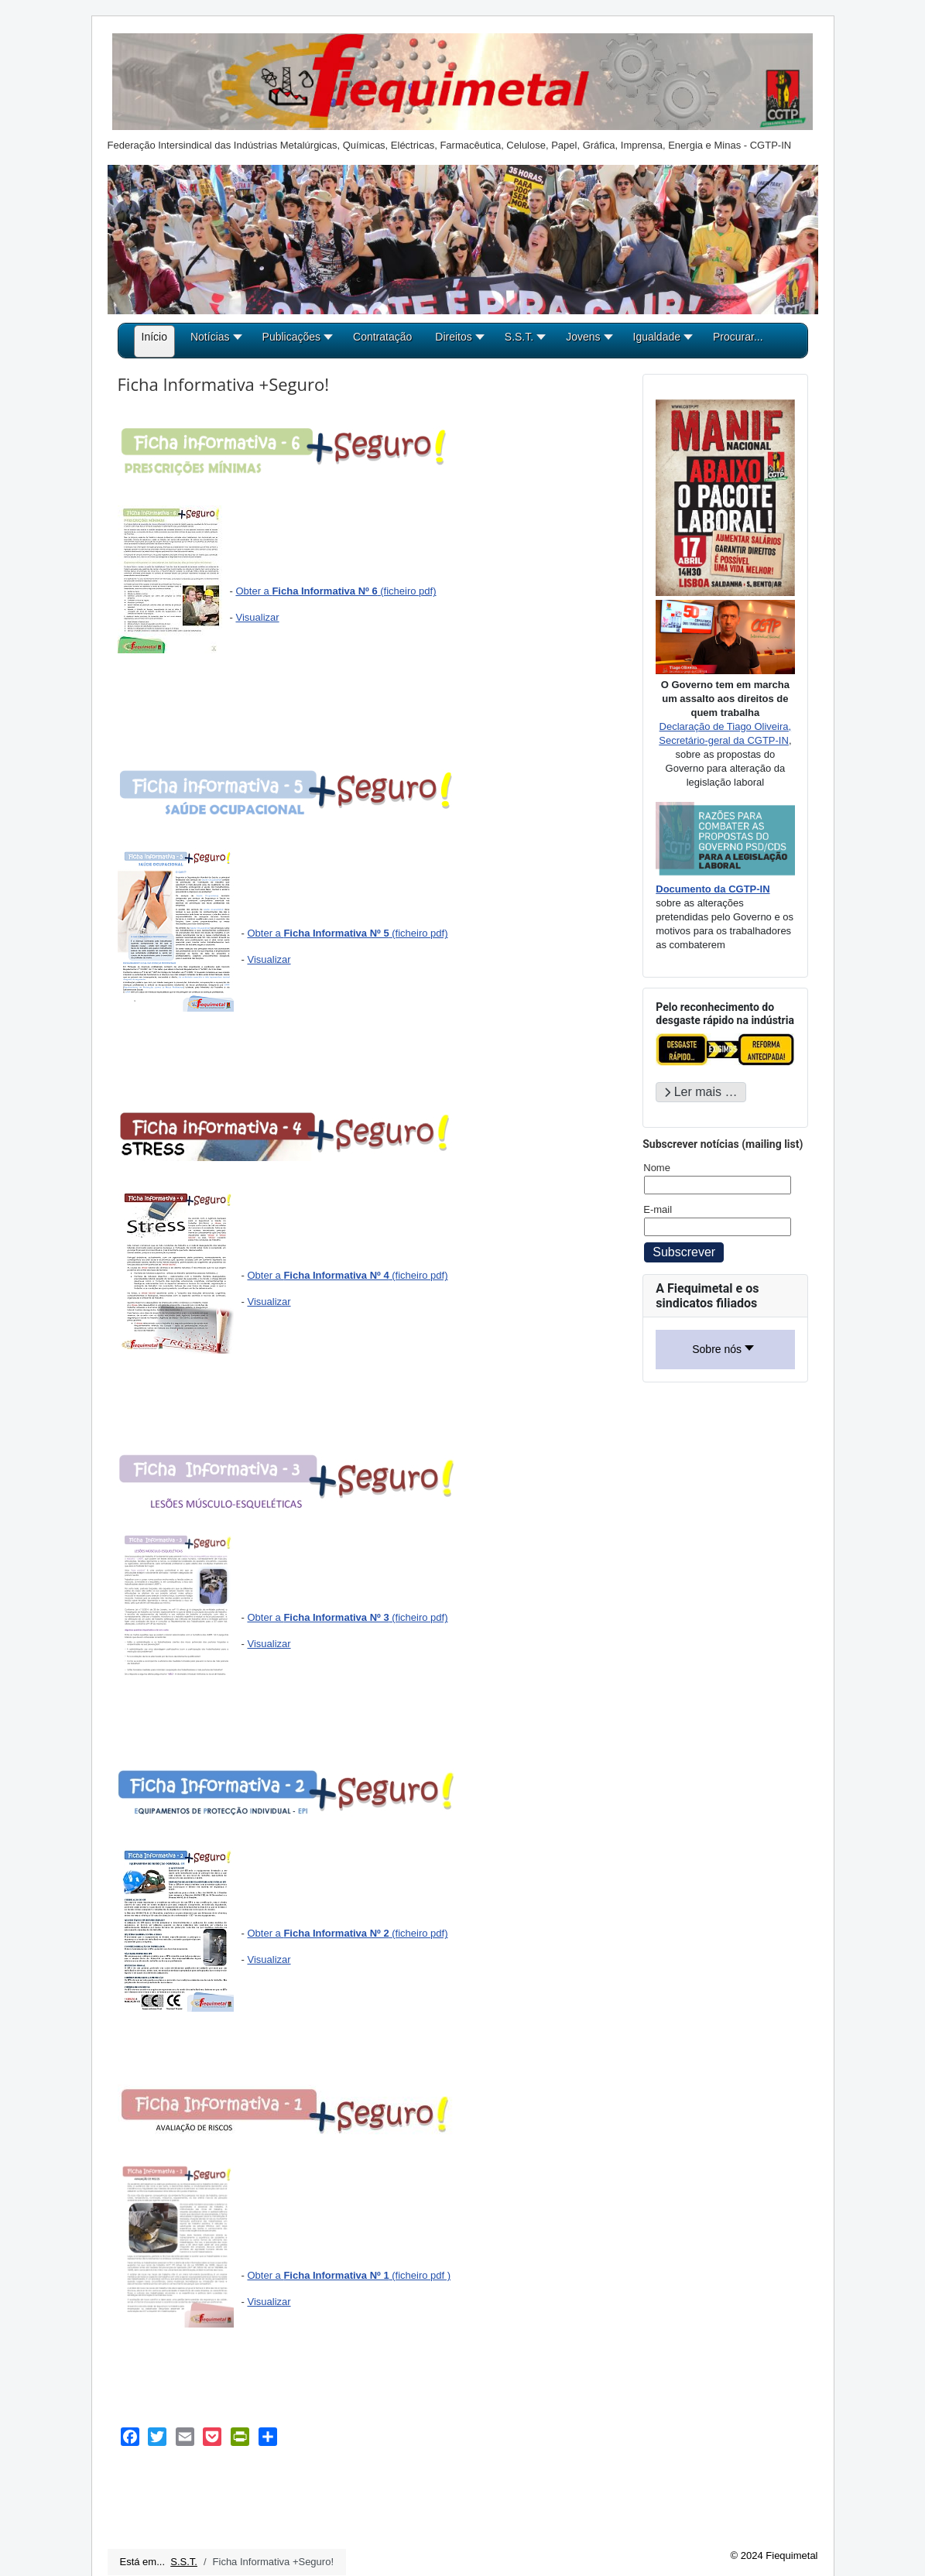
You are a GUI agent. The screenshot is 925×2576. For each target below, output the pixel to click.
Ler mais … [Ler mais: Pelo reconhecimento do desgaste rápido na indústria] (700, 1091)
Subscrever (684, 1252)
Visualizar (257, 617)
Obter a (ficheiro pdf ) (349, 2275)
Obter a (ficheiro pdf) (335, 591)
